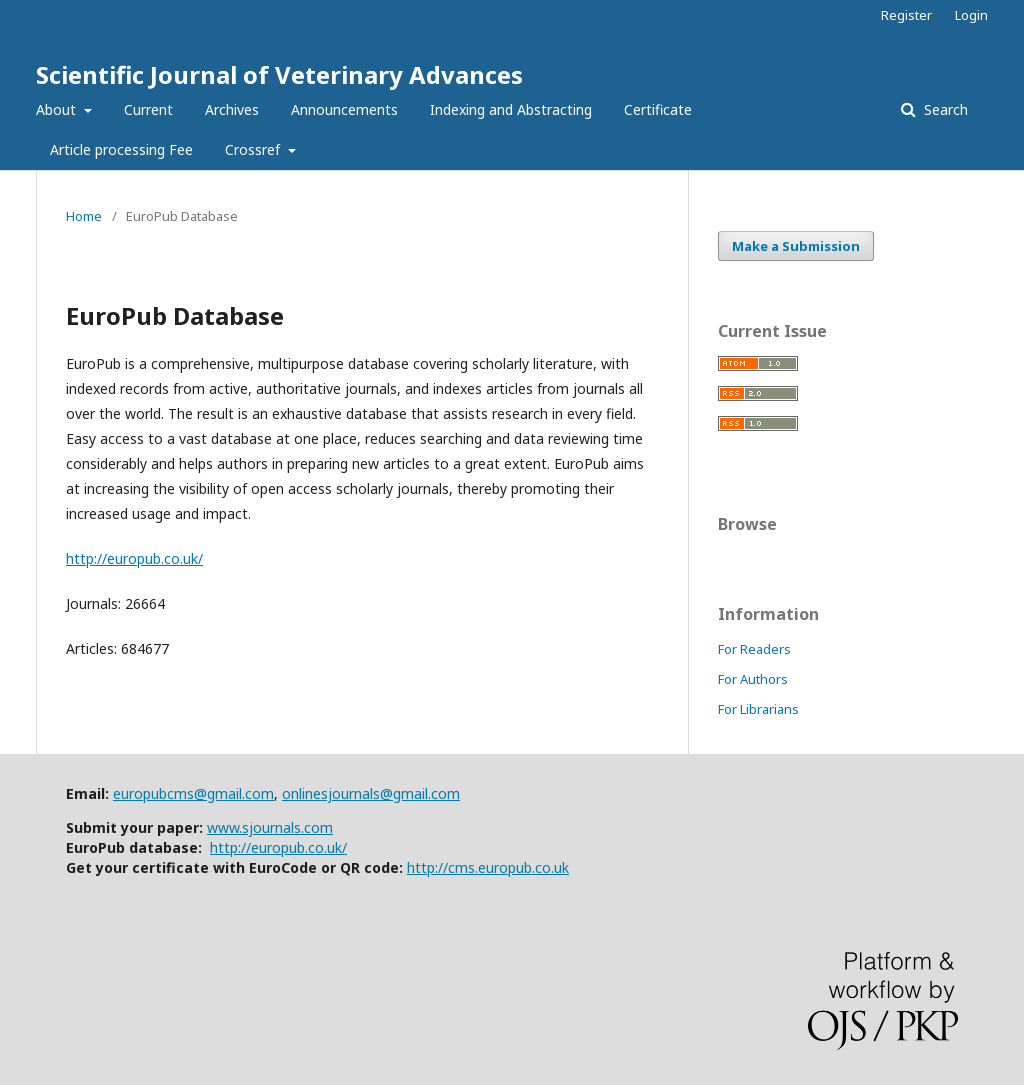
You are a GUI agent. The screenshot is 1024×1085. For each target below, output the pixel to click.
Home (84, 216)
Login (971, 15)
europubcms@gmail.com (193, 793)
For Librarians (758, 709)
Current (148, 109)
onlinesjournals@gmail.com (371, 793)
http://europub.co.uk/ (134, 558)
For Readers (754, 649)
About (58, 109)
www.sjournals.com (270, 827)
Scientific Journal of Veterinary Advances (279, 74)
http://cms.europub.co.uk (488, 867)
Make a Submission (796, 246)
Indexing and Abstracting (511, 109)
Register (906, 15)
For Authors (753, 679)
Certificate (658, 109)
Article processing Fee (121, 149)
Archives (232, 109)
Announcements (344, 109)
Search (944, 109)
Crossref (254, 149)
